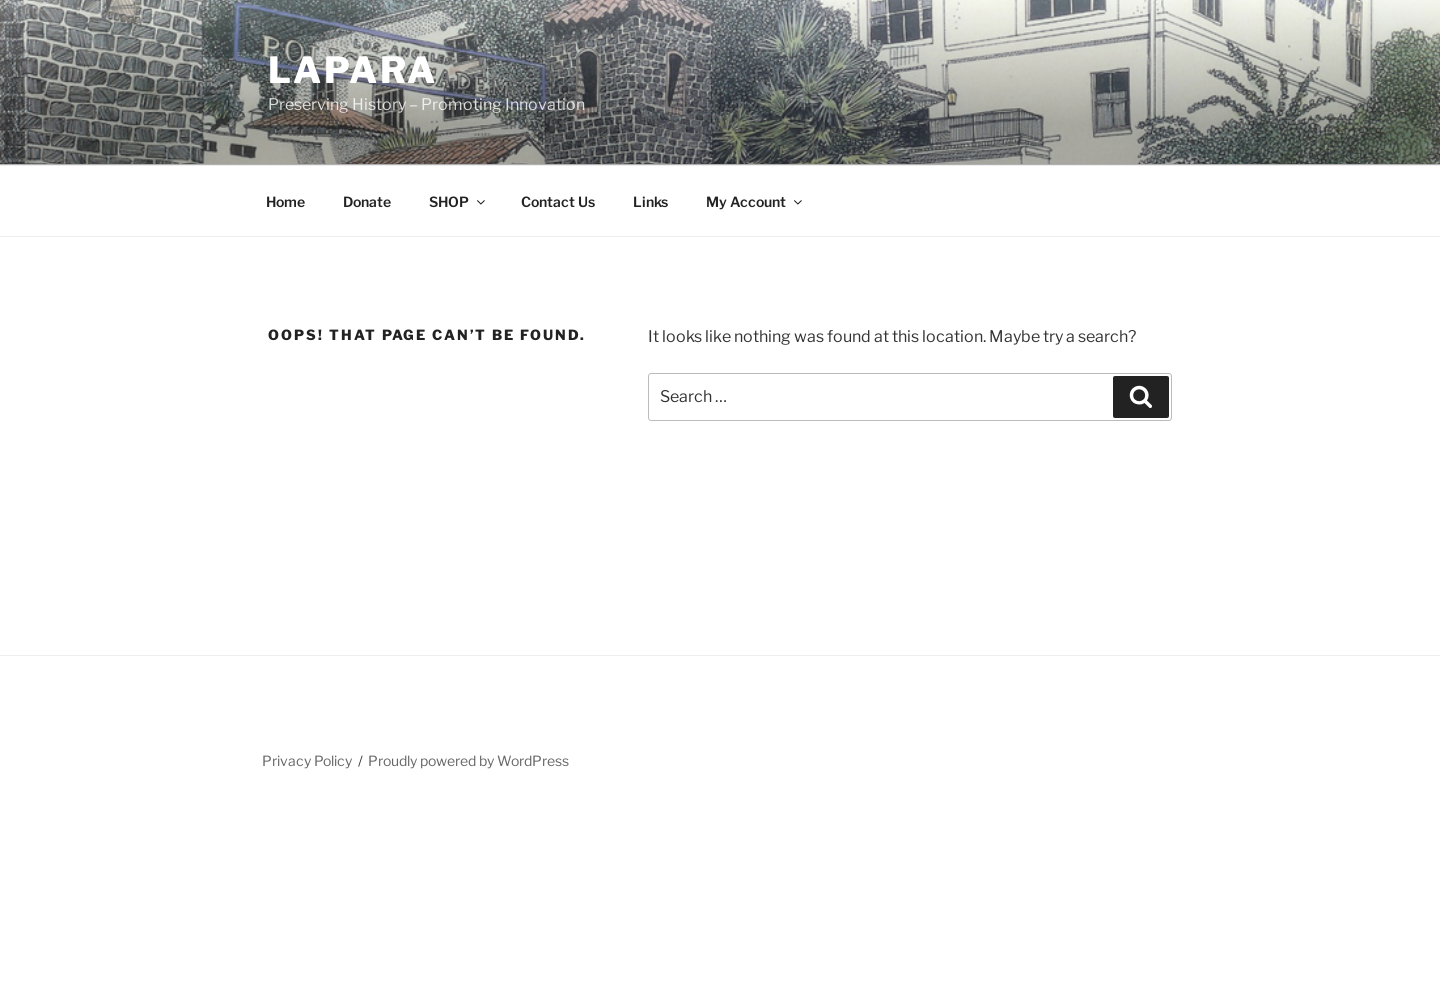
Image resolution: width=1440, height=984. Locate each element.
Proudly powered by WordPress (468, 760)
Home (285, 201)
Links (650, 201)
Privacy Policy (307, 760)
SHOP (458, 201)
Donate (367, 201)
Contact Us (558, 201)
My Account (755, 201)
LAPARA (353, 70)
